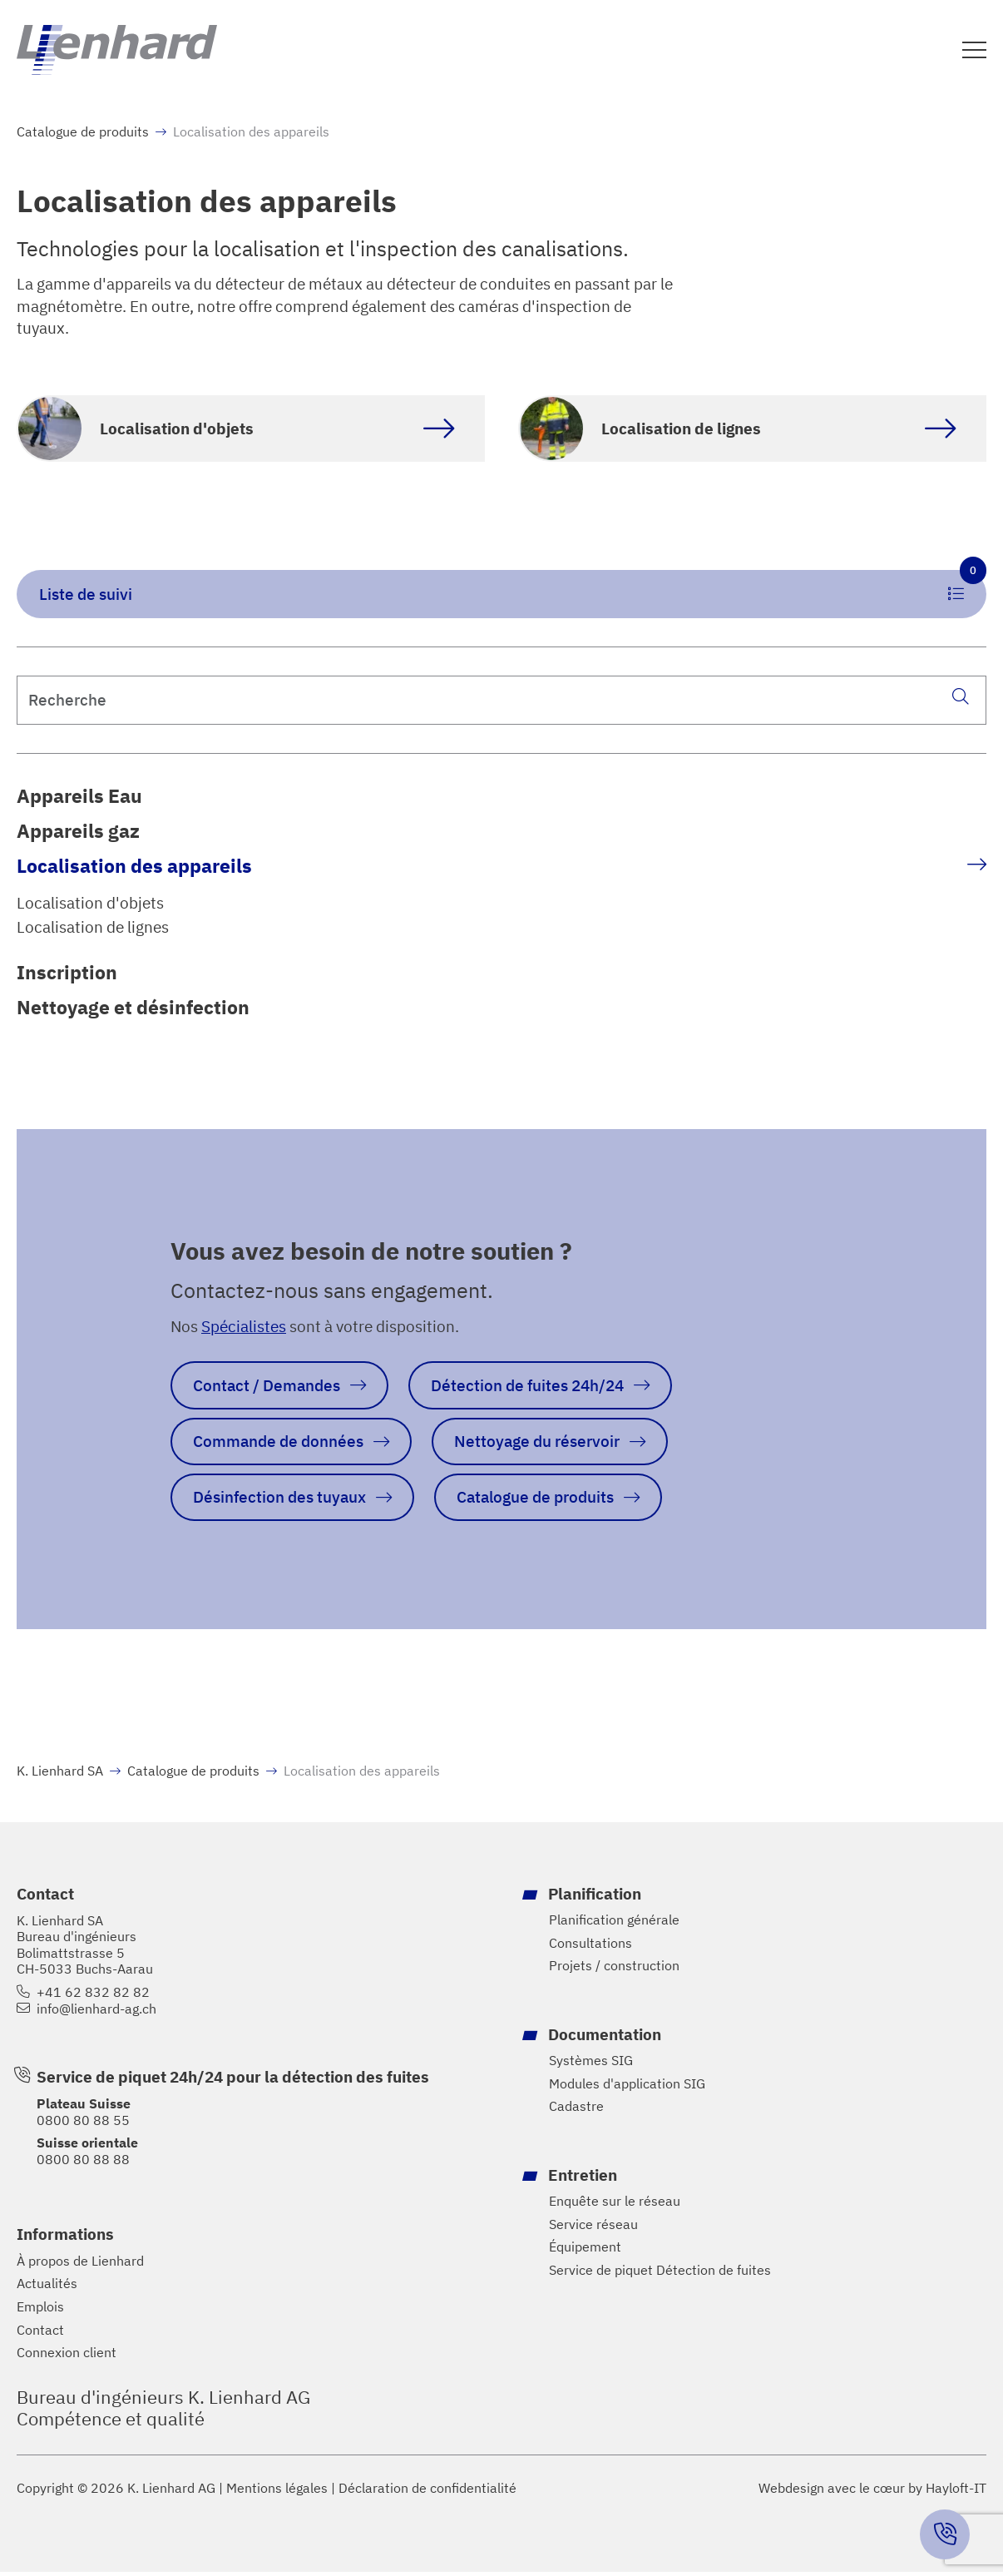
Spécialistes (243, 1329)
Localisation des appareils (134, 867)
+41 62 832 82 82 (93, 1996)
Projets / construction (614, 1971)
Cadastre (576, 2111)
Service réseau (593, 2229)
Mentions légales (277, 2493)
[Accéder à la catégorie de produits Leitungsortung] (752, 430)
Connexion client (66, 2357)
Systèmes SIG (591, 2065)
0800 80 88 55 (83, 2124)
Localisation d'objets (90, 905)
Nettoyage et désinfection (133, 1010)
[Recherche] (960, 698)
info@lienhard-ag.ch (96, 2013)
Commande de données (278, 1444)
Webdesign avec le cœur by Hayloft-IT (872, 2492)
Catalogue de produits (83, 132)
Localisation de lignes (93, 929)
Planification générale (614, 1924)
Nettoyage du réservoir (537, 1444)
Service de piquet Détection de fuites (660, 2275)
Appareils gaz (78, 832)
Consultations (590, 1947)
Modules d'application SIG (627, 2088)
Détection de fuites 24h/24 (528, 1388)
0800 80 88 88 (83, 2163)
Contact (40, 2334)
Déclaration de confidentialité (427, 2493)
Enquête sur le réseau (614, 2206)
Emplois (40, 2311)
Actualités (47, 2288)
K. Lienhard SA (60, 1775)
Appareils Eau (79, 797)
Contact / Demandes (266, 1388)
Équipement (585, 2252)
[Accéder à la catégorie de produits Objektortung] (251, 430)
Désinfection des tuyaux (279, 1501)
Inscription (67, 974)
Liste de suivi (512, 589)
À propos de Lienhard (80, 2265)
